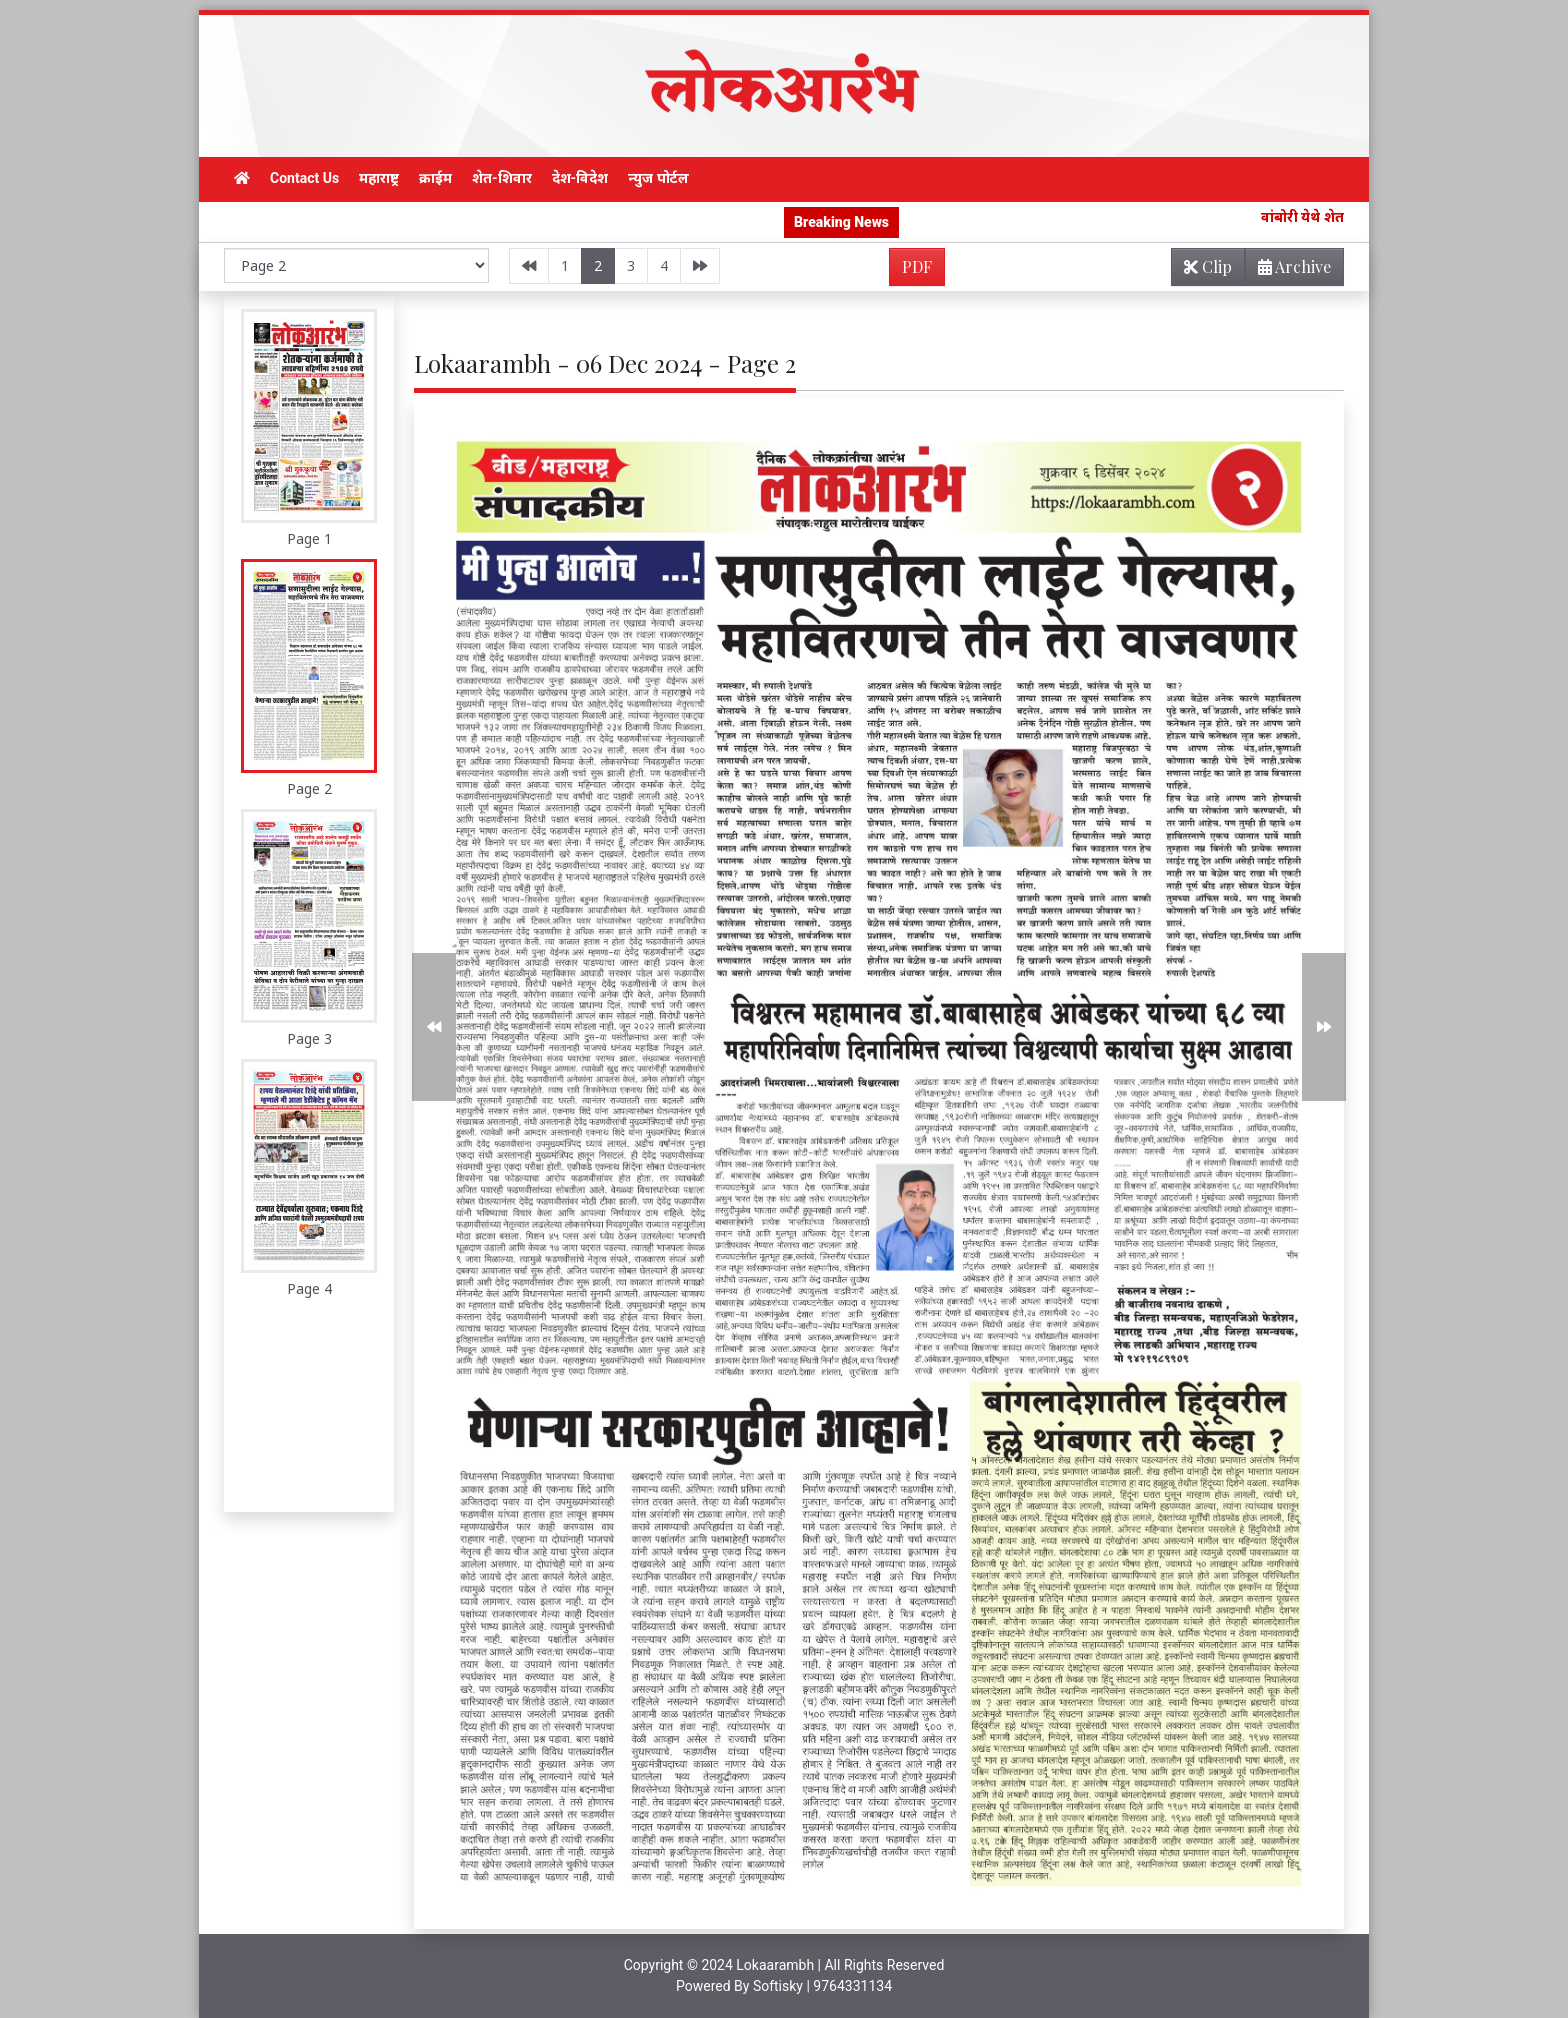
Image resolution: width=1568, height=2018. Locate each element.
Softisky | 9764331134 (822, 1986)
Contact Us (304, 178)
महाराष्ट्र (379, 178)
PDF (917, 266)
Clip (1208, 266)
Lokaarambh (775, 1965)
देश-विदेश (580, 178)
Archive (1288, 270)
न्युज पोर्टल (658, 178)
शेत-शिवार (502, 178)
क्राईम (435, 178)
